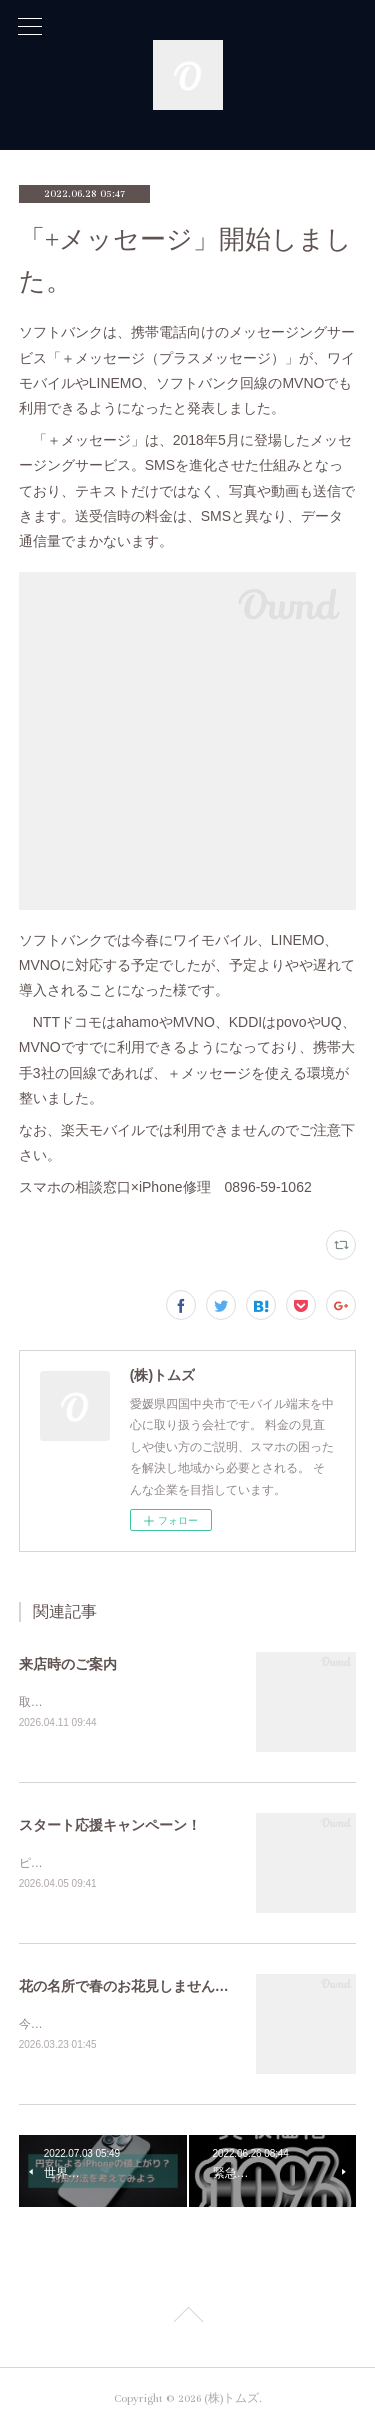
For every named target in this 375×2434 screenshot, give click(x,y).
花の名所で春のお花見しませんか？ (131, 1989)
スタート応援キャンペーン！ (110, 1826)
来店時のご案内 (68, 1664)
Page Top (187, 2322)
